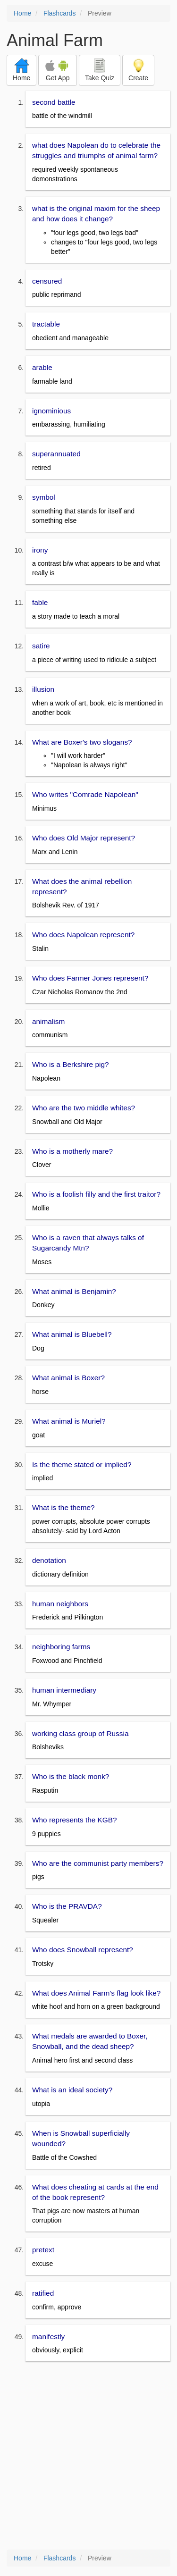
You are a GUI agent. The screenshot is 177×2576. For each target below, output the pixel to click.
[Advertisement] (88, 2456)
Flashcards (59, 13)
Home (22, 13)
